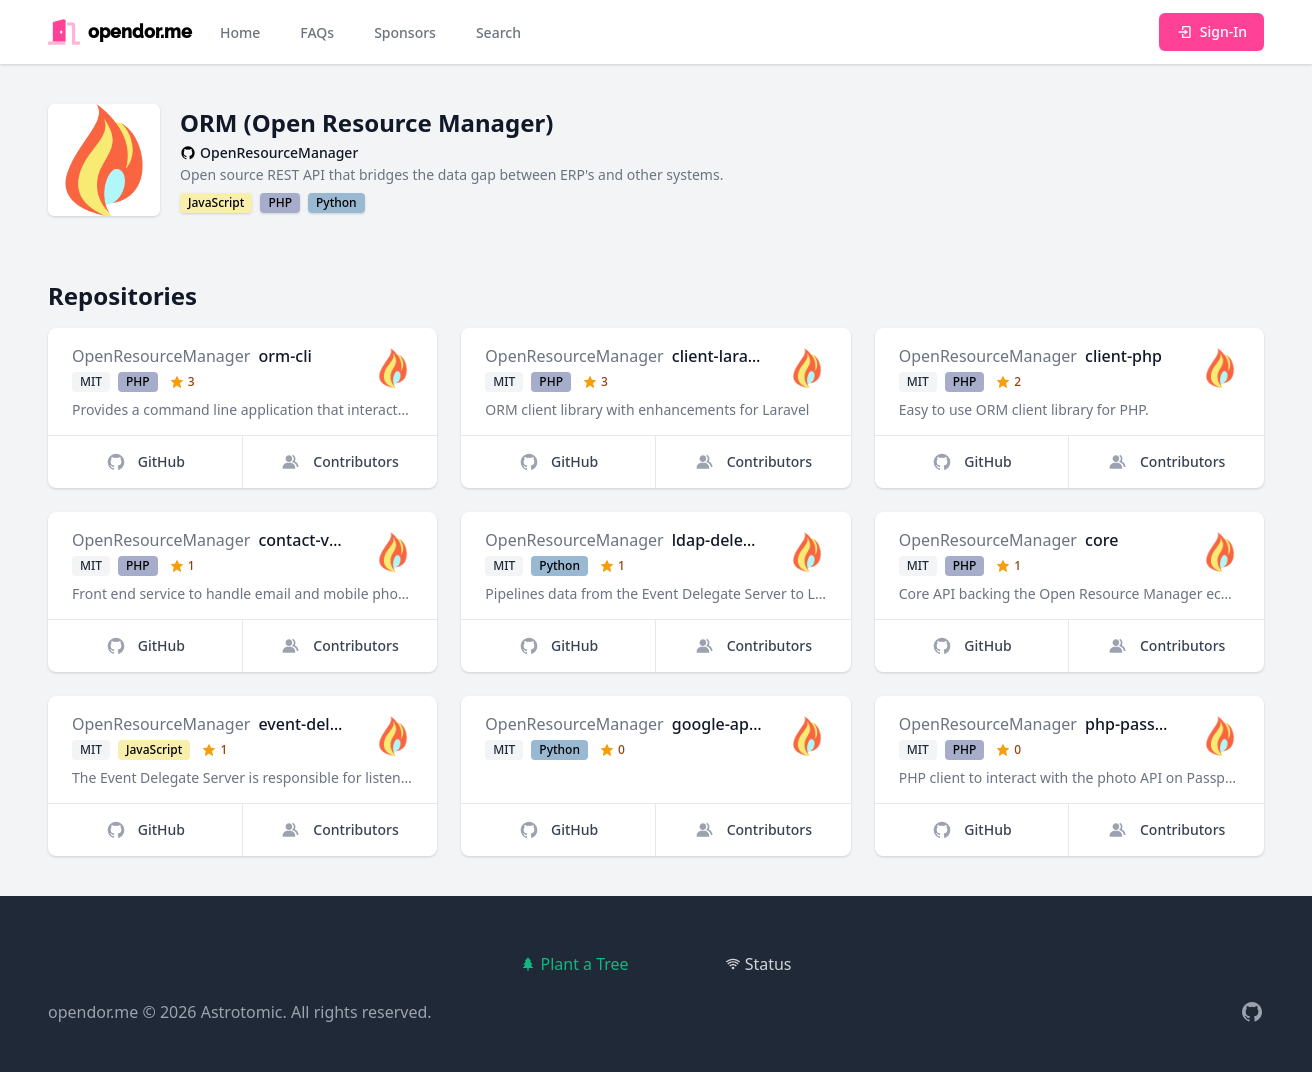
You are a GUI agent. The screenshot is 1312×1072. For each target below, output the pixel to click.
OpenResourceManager (161, 356)
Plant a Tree (574, 964)
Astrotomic (242, 1012)
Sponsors (405, 32)
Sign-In (1211, 31)
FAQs (317, 32)
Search (498, 32)
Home (240, 32)
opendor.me (93, 1012)
